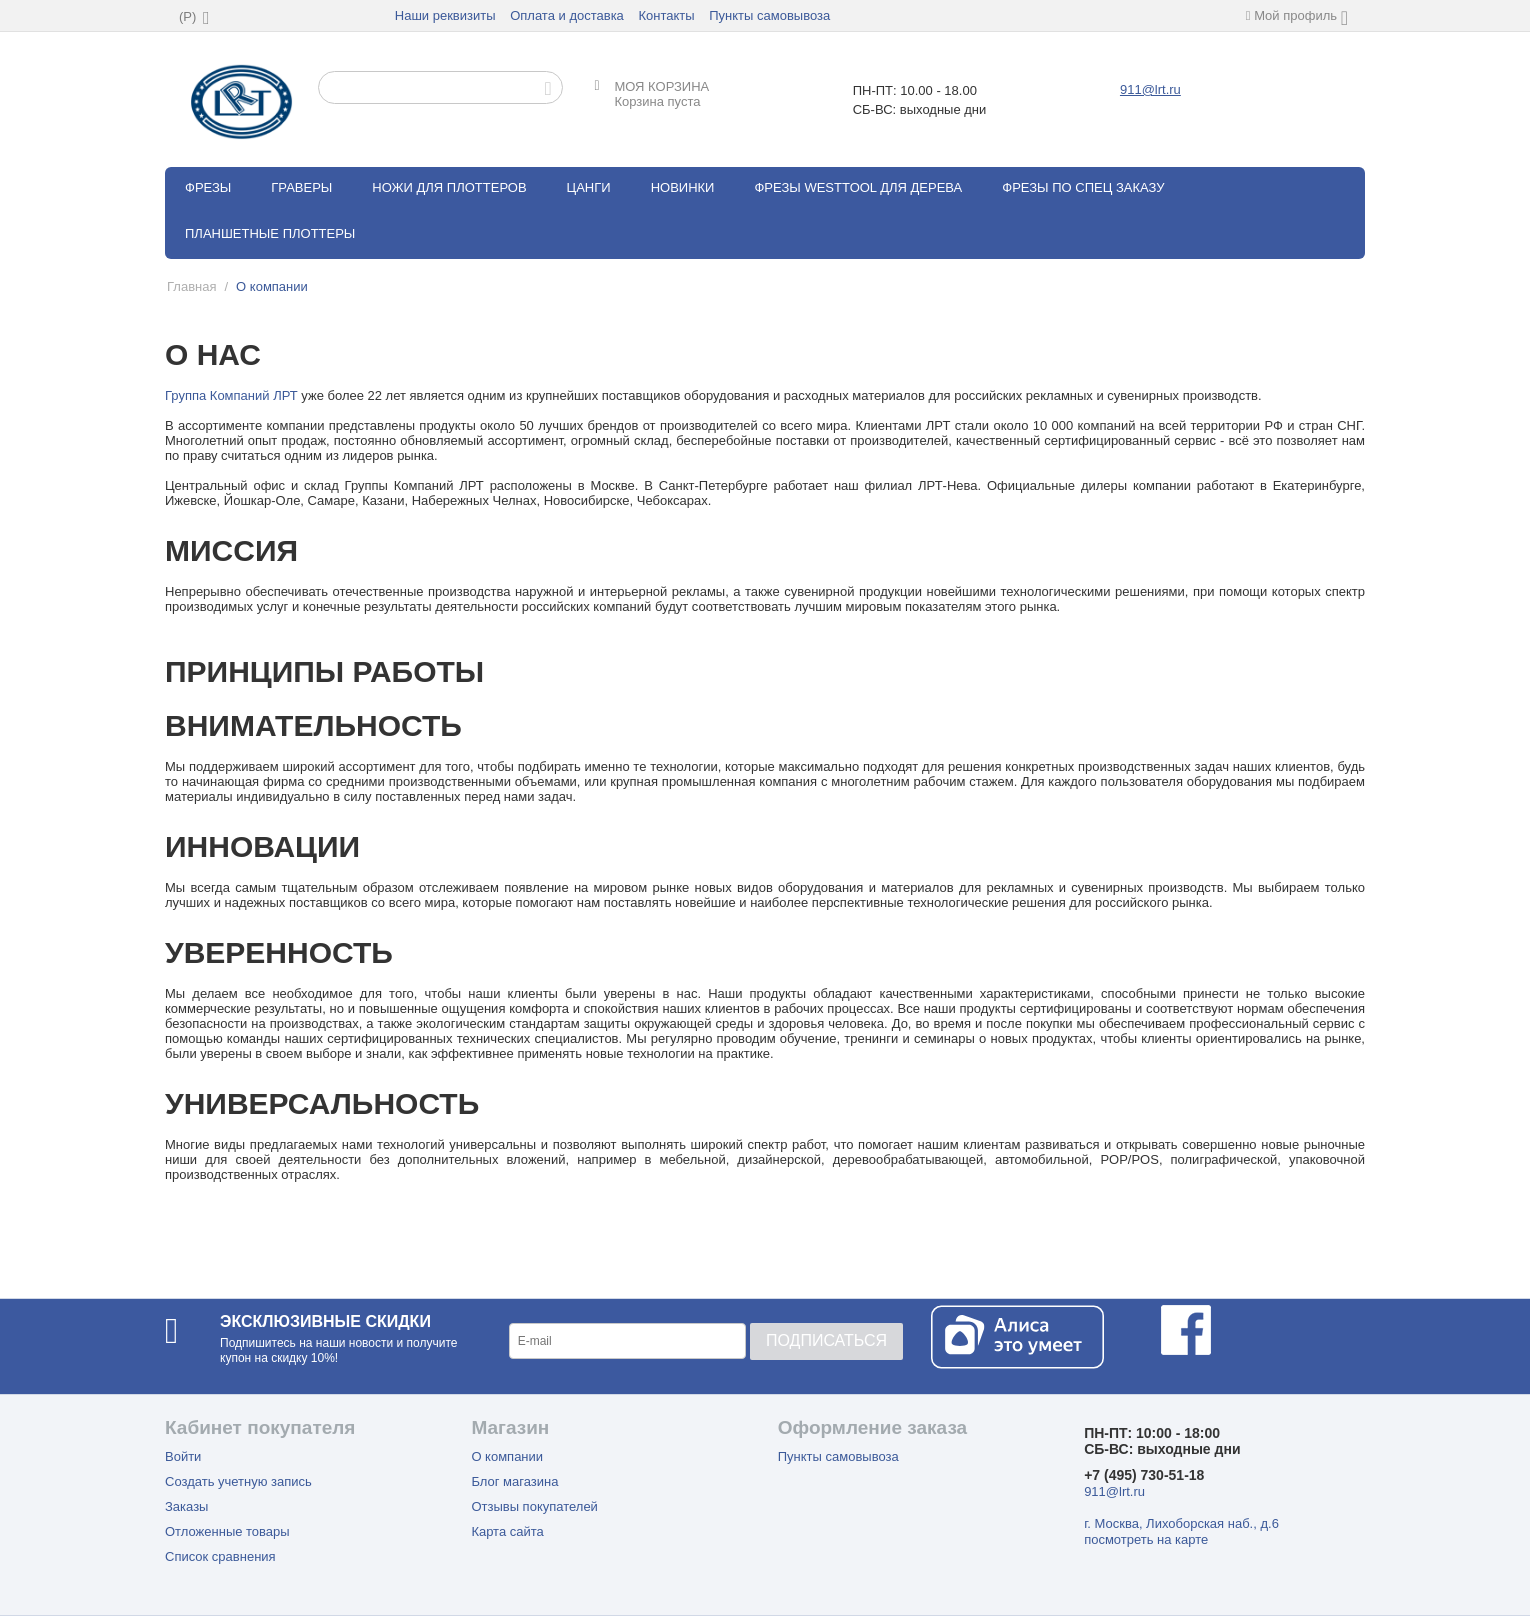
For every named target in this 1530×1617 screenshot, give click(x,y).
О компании (507, 1456)
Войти (183, 1456)
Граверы (301, 187)
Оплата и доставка (567, 15)
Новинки (683, 187)
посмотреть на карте (1146, 1539)
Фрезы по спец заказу (1083, 187)
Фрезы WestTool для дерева (858, 187)
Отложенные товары (227, 1531)
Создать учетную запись (238, 1481)
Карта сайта (507, 1531)
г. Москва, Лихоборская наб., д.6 (1181, 1523)
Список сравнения (220, 1556)
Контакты (666, 15)
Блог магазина (514, 1481)
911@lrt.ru (1150, 89)
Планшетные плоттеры (270, 233)
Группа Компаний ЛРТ (231, 395)
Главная (191, 286)
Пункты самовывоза (769, 15)
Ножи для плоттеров (449, 187)
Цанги (589, 187)
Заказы (186, 1506)
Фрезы (208, 187)
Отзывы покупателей (534, 1506)
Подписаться (826, 1340)
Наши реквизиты (445, 15)
